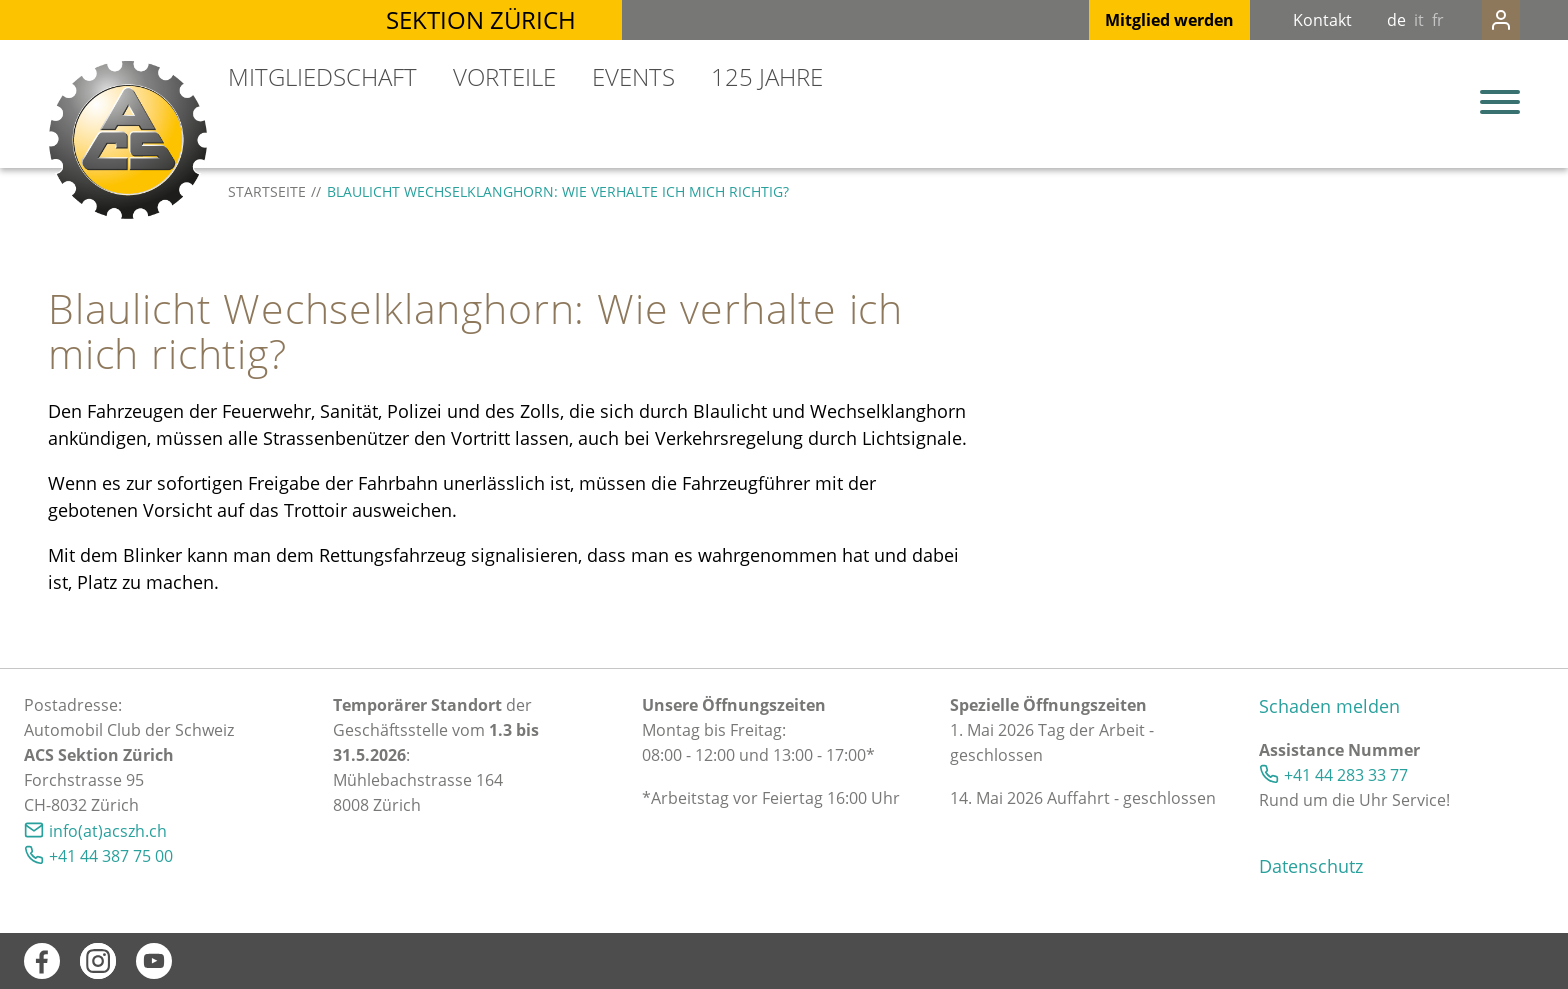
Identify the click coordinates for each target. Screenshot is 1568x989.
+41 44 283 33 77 (1346, 775)
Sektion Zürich (481, 19)
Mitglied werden (1129, 20)
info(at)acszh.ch (108, 831)
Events (633, 76)
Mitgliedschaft (322, 76)
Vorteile (504, 76)
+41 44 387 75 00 (111, 856)
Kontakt (1282, 20)
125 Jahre (767, 76)
